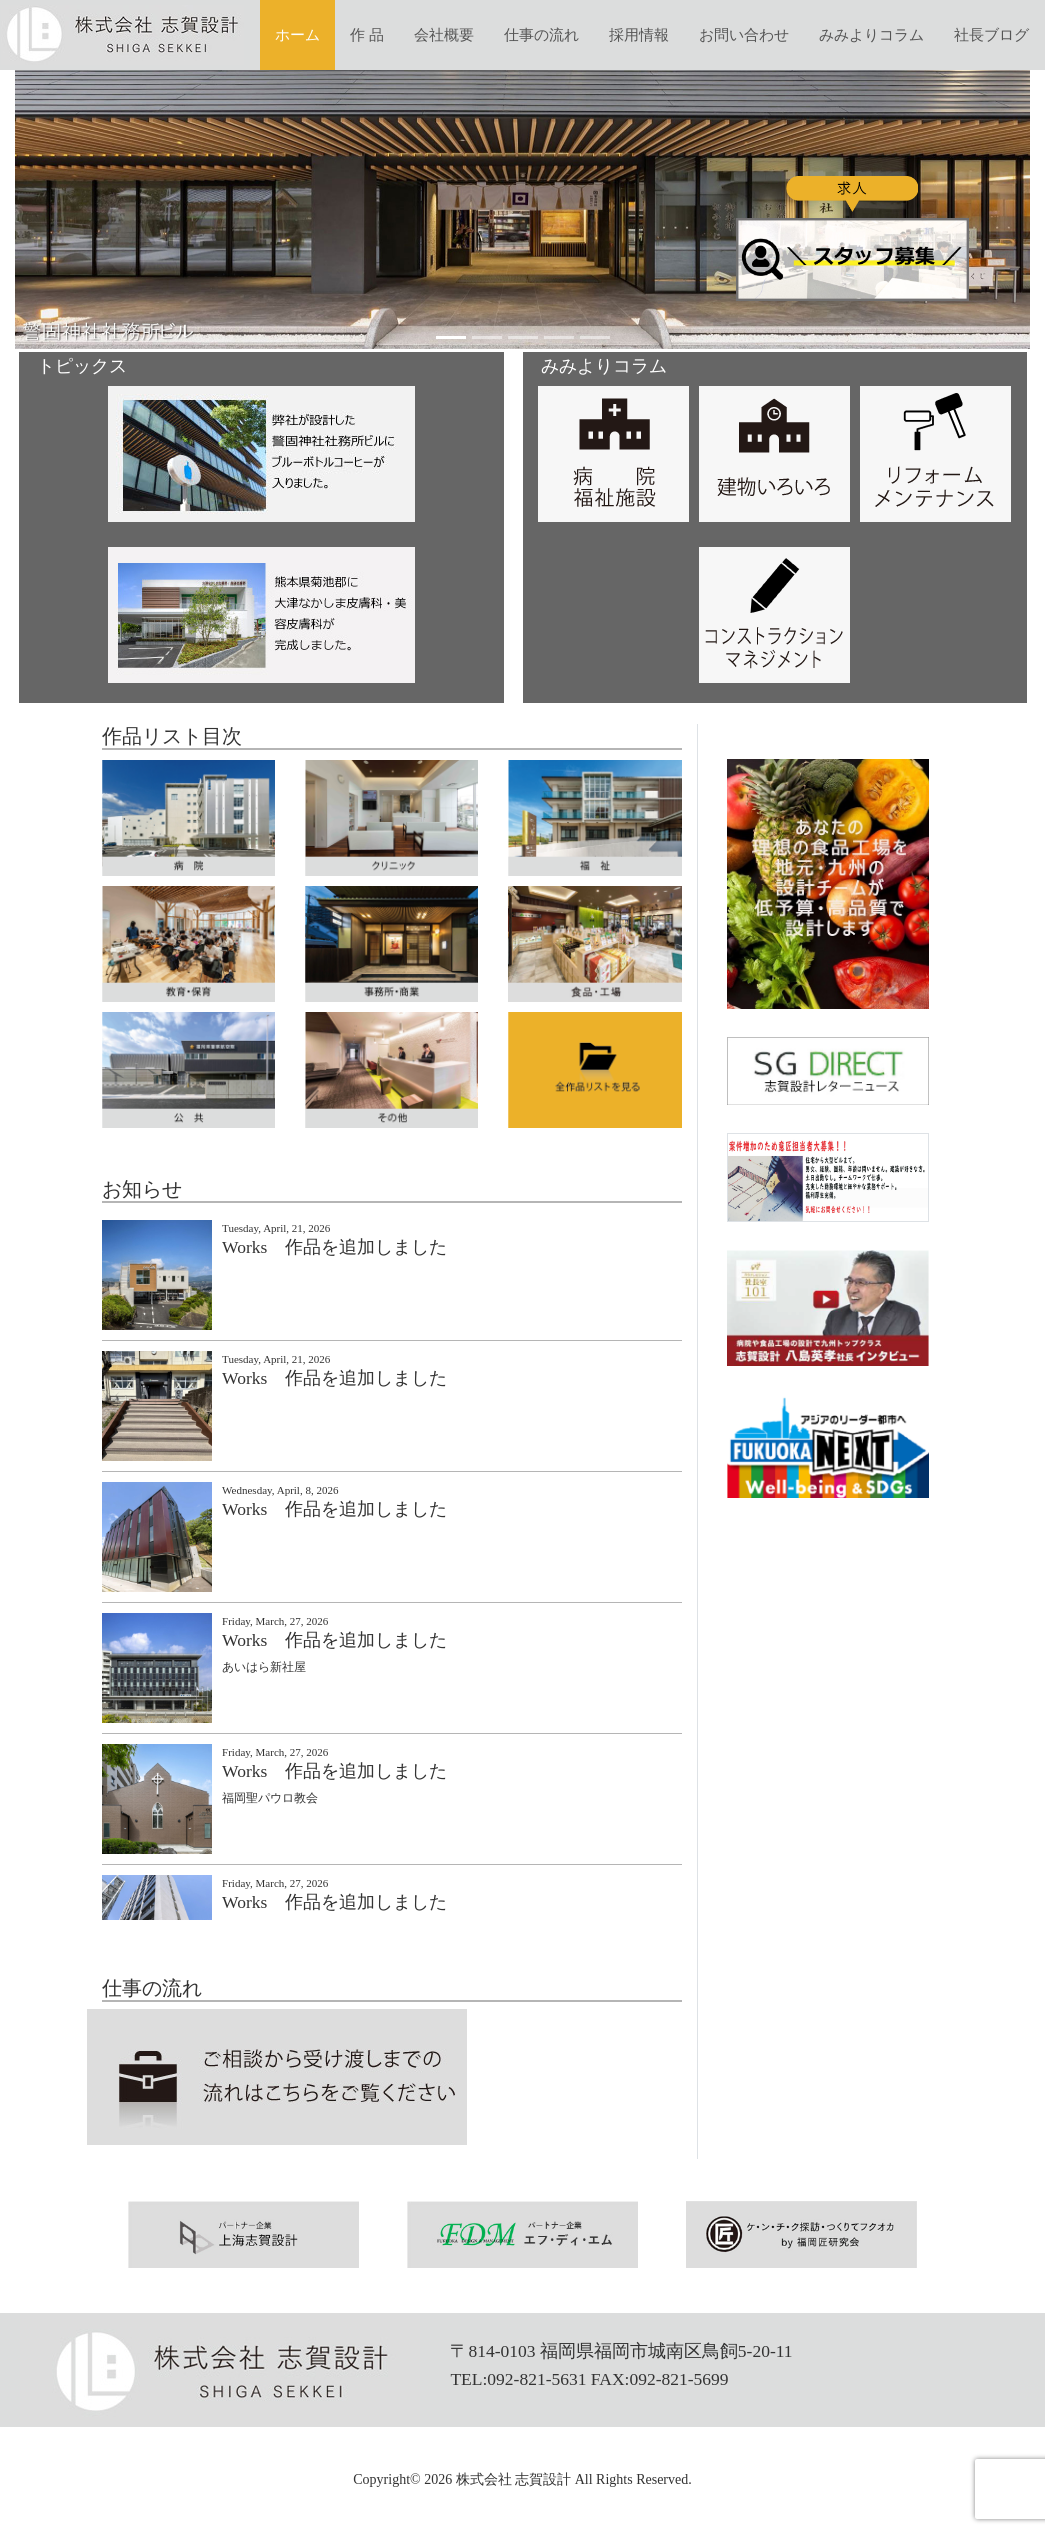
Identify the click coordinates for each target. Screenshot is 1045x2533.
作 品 (367, 35)
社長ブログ (991, 35)
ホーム (297, 35)
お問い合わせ (744, 35)
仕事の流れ (541, 35)
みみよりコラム (871, 35)
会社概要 (444, 35)
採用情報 (639, 35)
